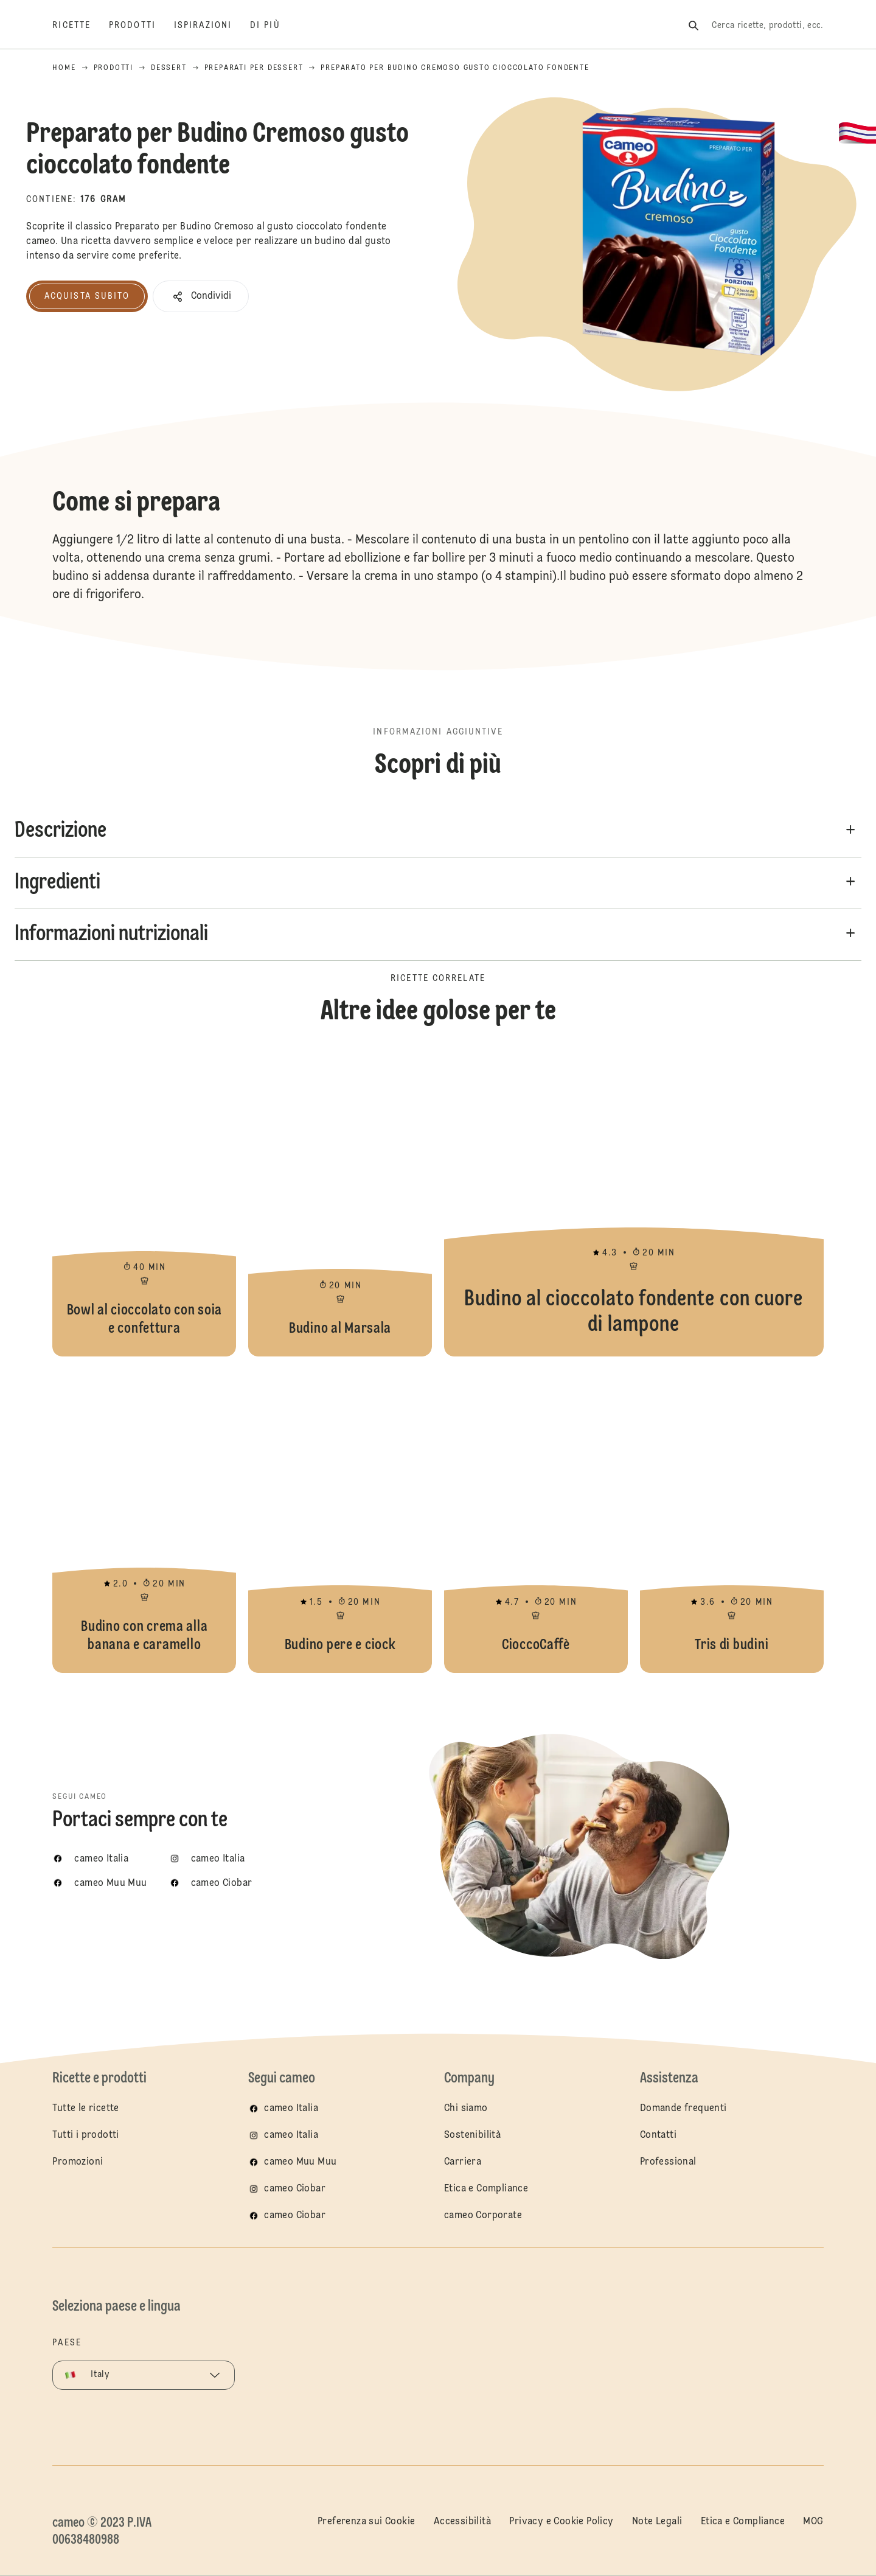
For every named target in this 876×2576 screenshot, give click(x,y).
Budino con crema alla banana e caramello (144, 1521)
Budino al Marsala (340, 1204)
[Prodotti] (141, 25)
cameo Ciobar (294, 2189)
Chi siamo (466, 2109)
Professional (668, 2162)
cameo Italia (291, 2109)
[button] (201, 296)
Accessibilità (462, 2522)
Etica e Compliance (486, 2189)
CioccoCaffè (536, 1521)
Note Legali (657, 2522)
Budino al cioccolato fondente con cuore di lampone (634, 1204)
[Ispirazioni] (212, 25)
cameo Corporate (483, 2216)
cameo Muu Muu (300, 2162)
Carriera (462, 2162)
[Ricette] (80, 25)
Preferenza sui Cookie (366, 2522)
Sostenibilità (472, 2135)
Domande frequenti (683, 2109)
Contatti (658, 2135)
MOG (813, 2522)
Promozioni (77, 2162)
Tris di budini (732, 1521)
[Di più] (274, 25)
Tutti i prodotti (85, 2135)
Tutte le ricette (85, 2109)
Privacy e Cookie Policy (561, 2522)
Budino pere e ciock (340, 1521)
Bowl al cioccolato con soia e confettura (144, 1204)
